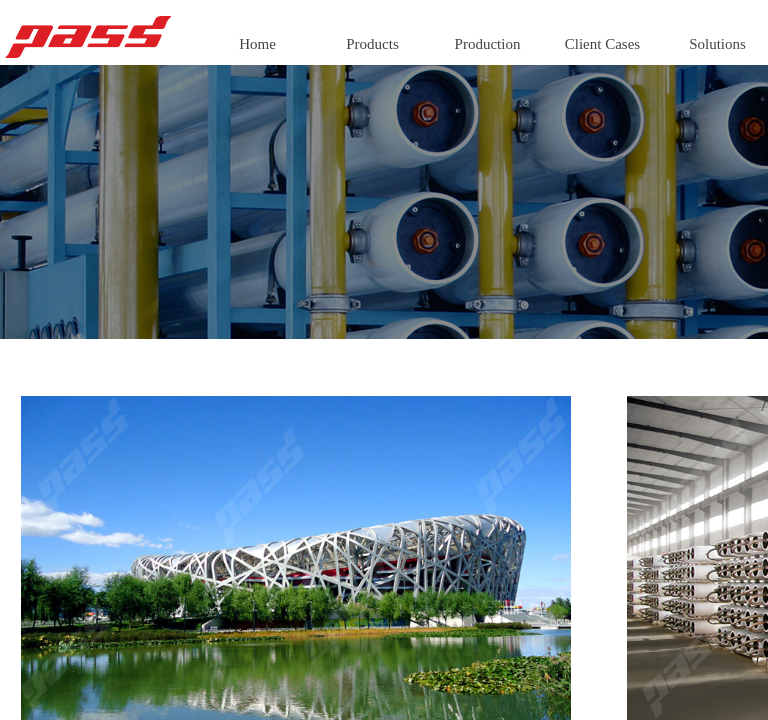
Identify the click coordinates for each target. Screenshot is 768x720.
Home (257, 44)
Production (488, 44)
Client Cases (602, 44)
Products (372, 44)
